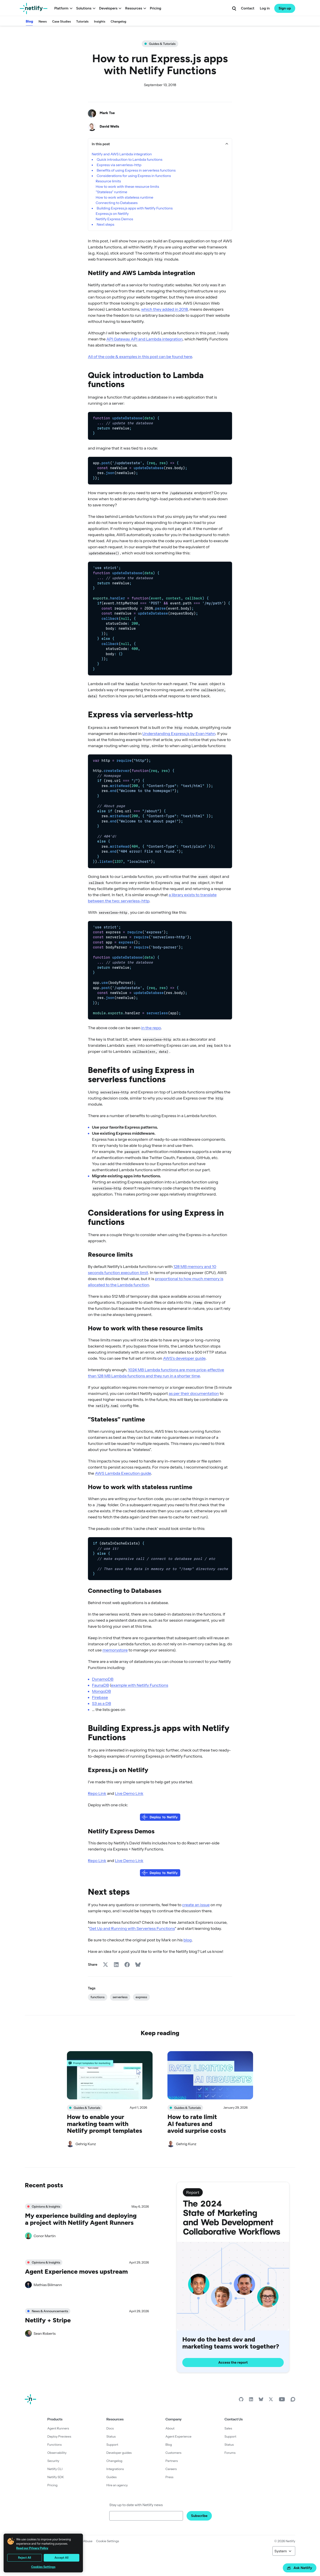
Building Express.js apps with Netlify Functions (135, 208)
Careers (171, 2469)
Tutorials (82, 21)
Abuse (87, 2541)
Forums (229, 2453)
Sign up (285, 8)
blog (187, 1940)
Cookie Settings (107, 2541)
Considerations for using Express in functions (134, 175)
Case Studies (61, 21)
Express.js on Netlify (112, 213)
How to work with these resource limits (127, 186)
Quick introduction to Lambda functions (129, 159)
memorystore (115, 1650)
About (169, 2428)
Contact (247, 8)
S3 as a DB (101, 1703)
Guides (111, 2477)
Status (111, 2436)
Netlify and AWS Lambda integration (122, 154)
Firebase (100, 1697)
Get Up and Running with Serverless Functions (132, 1928)
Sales (228, 2428)
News (43, 21)
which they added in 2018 (164, 309)
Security (53, 2461)
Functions (54, 2445)
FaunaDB (100, 1685)
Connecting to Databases (117, 202)
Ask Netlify (299, 2568)
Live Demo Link (129, 1793)
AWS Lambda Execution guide (123, 1473)
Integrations (115, 2469)
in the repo (151, 1027)
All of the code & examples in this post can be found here (140, 356)
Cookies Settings (43, 2567)
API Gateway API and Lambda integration (144, 339)
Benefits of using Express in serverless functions (136, 170)
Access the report (233, 2362)
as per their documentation (194, 1393)
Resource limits (108, 181)
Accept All (62, 2557)
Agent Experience (178, 2436)
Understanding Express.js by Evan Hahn (178, 733)
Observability (56, 2453)
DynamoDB (102, 1679)
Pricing (155, 8)
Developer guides (119, 2453)
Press (169, 2477)
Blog (29, 21)
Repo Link (97, 1793)
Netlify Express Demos (114, 219)
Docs (110, 2428)
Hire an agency (117, 2485)
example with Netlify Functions (139, 1685)
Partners (171, 2461)
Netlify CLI (54, 2469)
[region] (160, 618)
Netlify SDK (55, 2477)
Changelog (118, 21)
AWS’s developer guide (184, 1358)
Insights (99, 21)
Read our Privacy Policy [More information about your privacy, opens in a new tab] (32, 2548)
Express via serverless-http (119, 165)
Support (112, 2445)
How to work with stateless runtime (124, 197)
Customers (173, 2453)
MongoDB (101, 1691)
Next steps (105, 224)
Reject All (24, 2557)
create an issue (196, 1904)
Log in (265, 8)
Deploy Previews (59, 2436)
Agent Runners (58, 2428)
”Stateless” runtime (111, 192)
